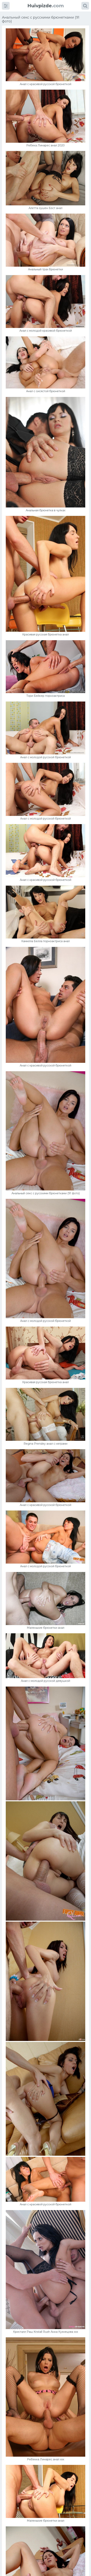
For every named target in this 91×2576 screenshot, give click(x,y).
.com (45, 5)
